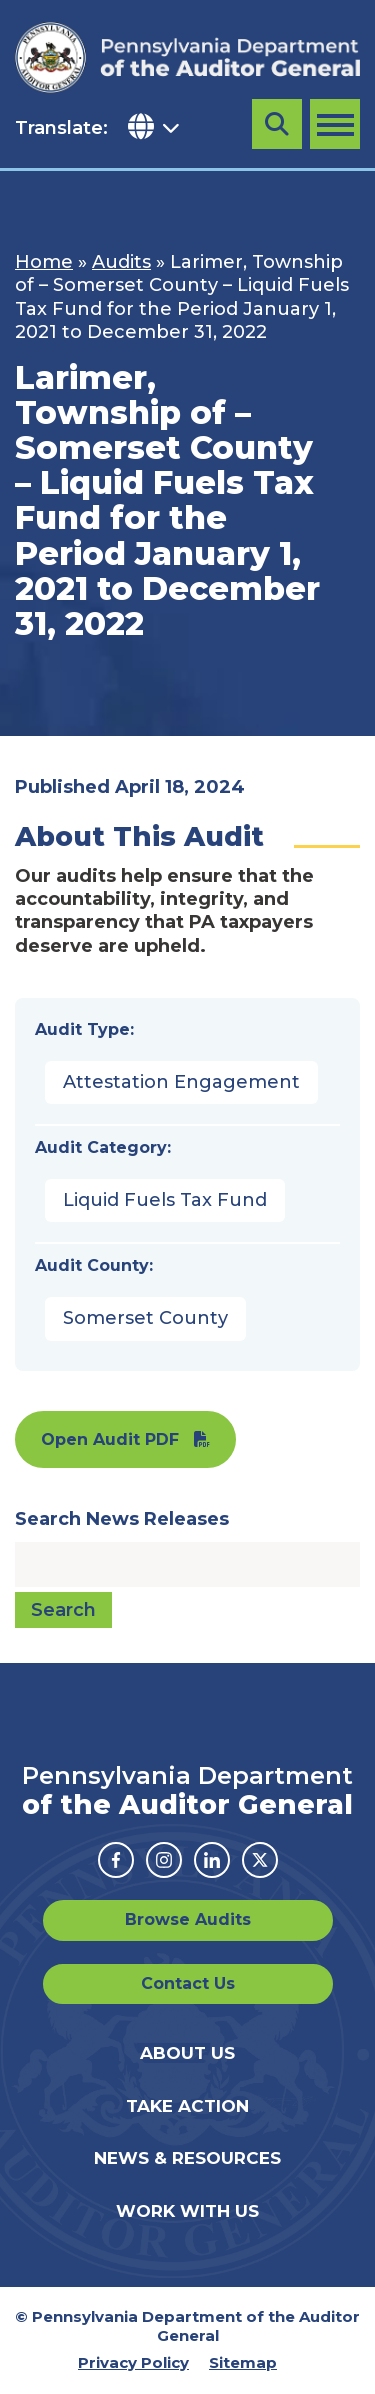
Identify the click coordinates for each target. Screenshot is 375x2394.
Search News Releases (122, 1519)
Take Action (187, 2106)
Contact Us (188, 1983)
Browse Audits (188, 1919)
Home (44, 262)
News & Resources (187, 2158)
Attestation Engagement (181, 1082)
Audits (121, 262)
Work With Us (187, 2211)
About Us (187, 2053)
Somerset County (145, 1318)
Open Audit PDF (110, 1439)
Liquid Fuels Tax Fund (165, 1200)
